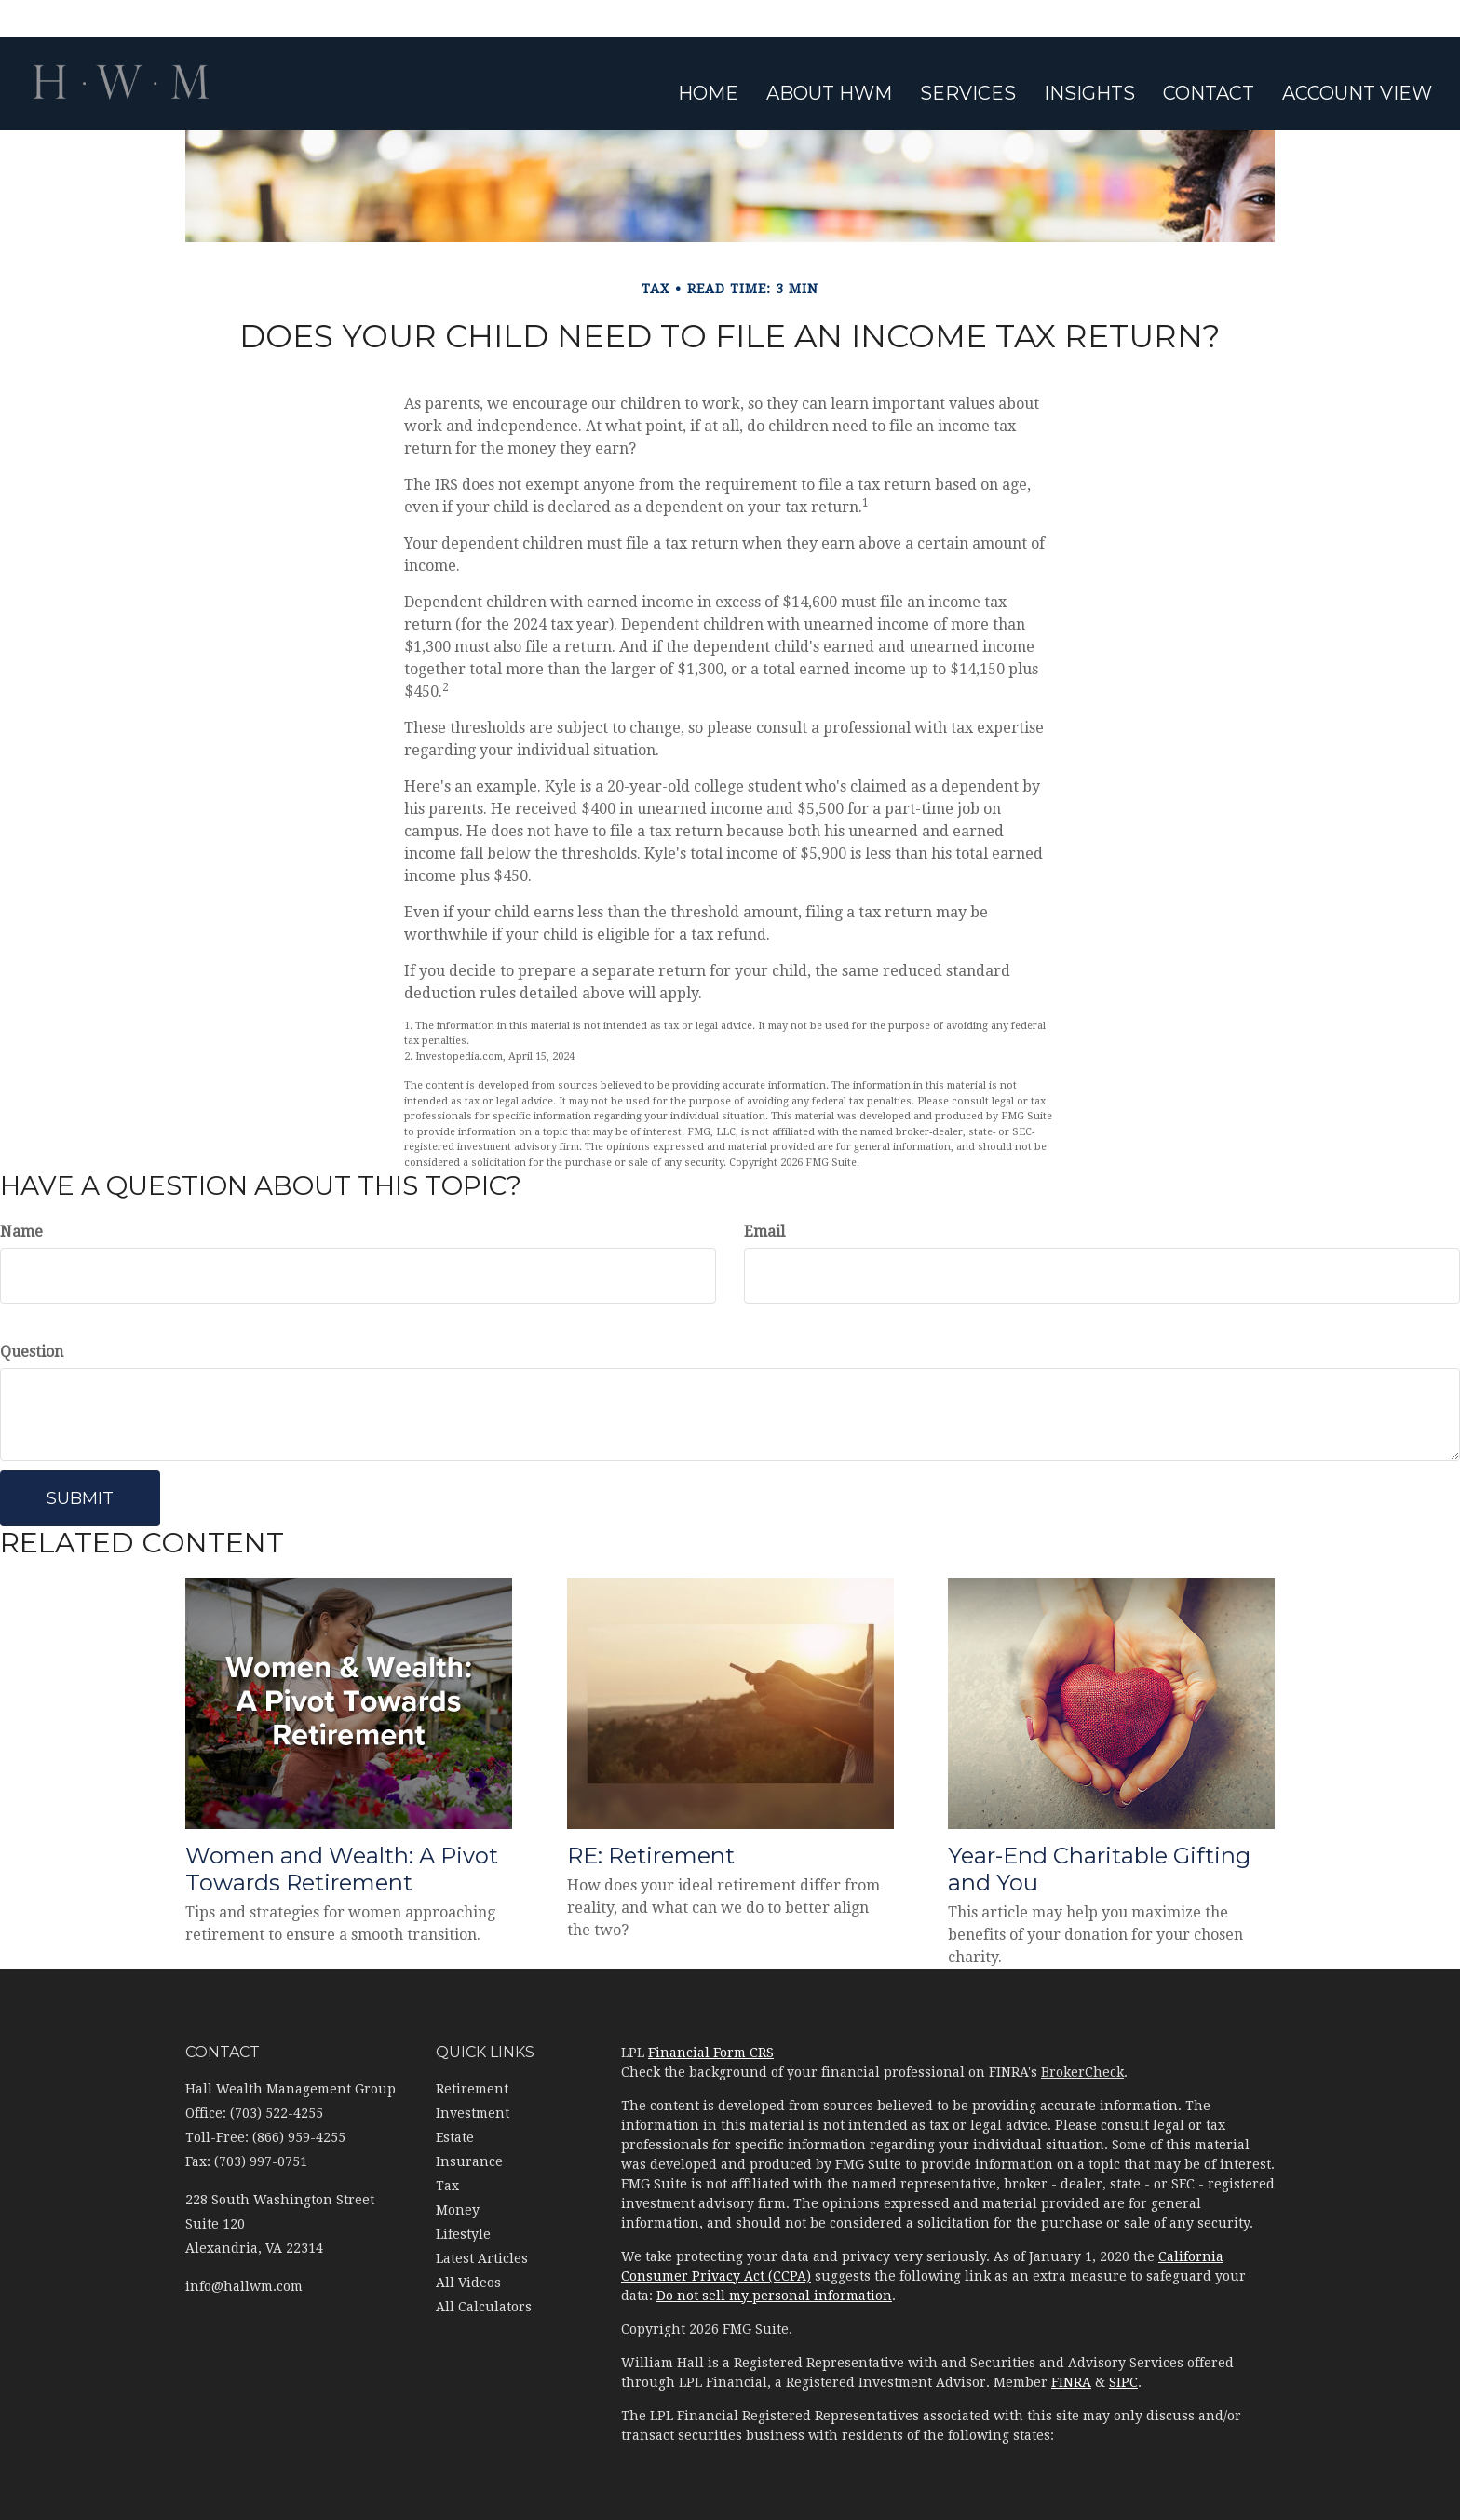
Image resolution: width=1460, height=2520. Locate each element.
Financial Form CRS (711, 2052)
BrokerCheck (1082, 2072)
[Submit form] (80, 1498)
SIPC (1123, 2382)
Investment (472, 2113)
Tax (447, 2185)
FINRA (1071, 2382)
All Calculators (484, 2306)
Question (31, 1352)
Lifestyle (463, 2234)
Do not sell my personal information (774, 2295)
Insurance (469, 2161)
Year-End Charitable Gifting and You (1099, 1869)
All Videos (468, 2282)
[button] (829, 93)
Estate (455, 2137)
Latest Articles (482, 2258)
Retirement (472, 2088)
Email (764, 1231)
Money (458, 2209)
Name (21, 1231)
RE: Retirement (651, 1855)
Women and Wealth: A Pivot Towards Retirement (341, 1869)
